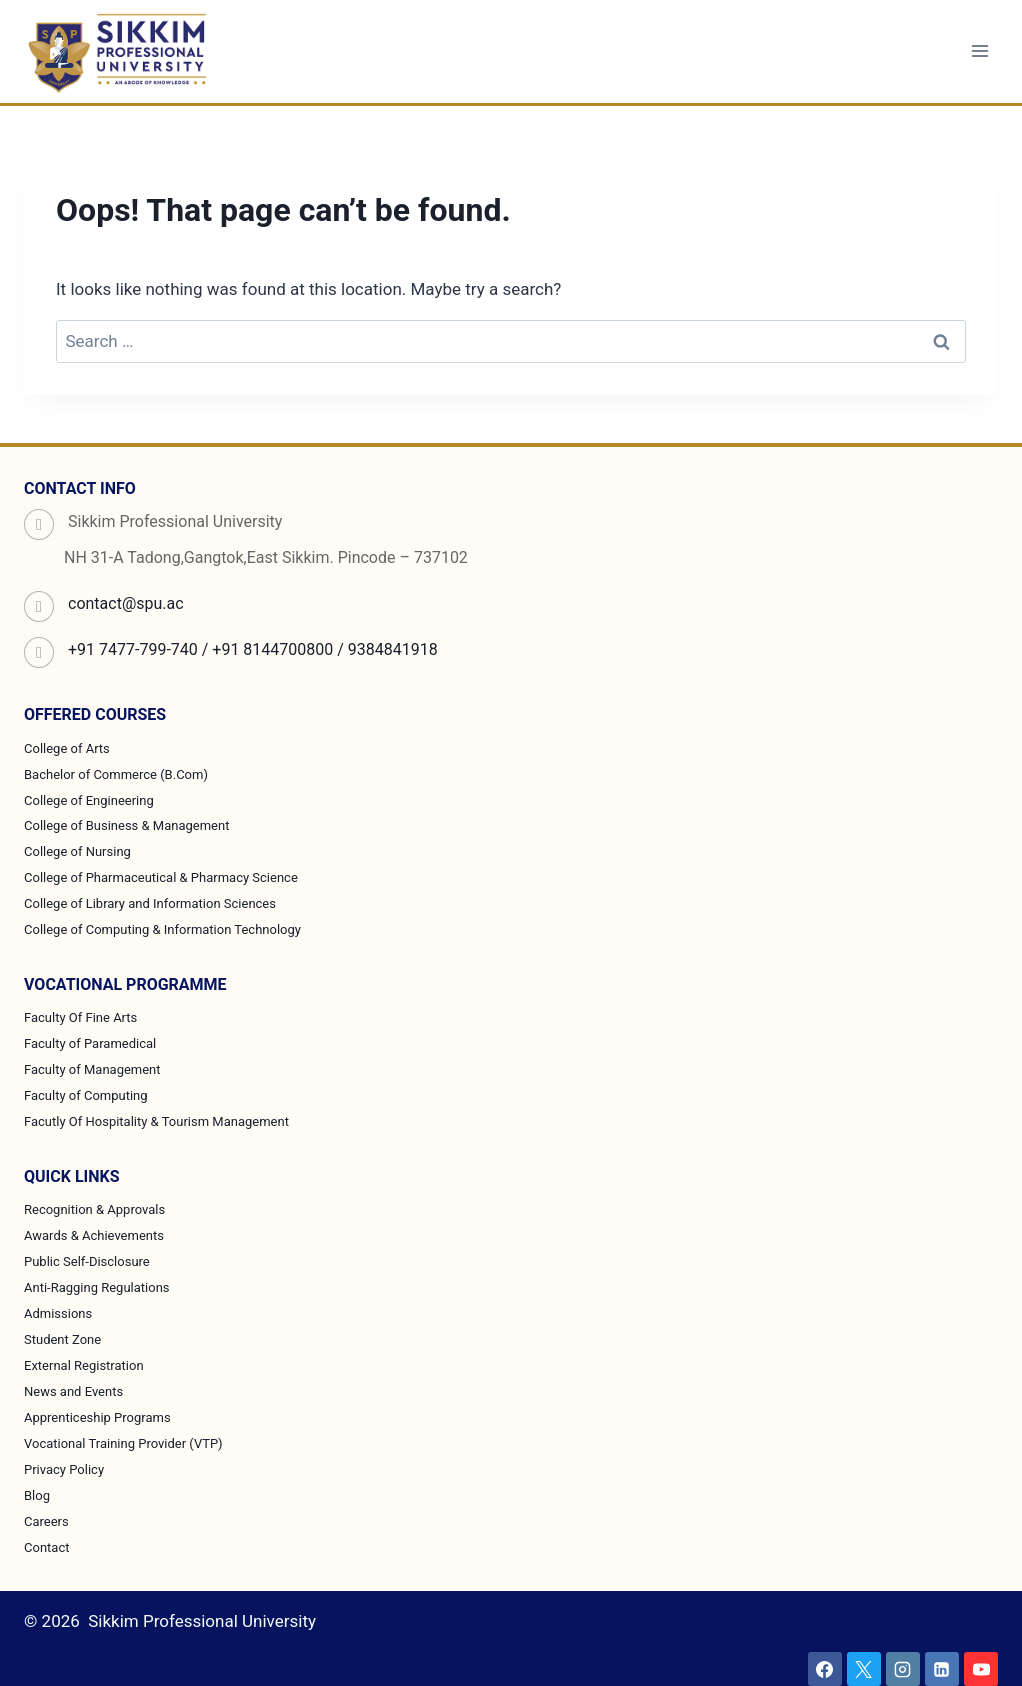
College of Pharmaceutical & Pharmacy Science (161, 877)
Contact (46, 1547)
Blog (37, 1495)
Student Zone (62, 1339)
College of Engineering (89, 800)
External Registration (84, 1365)
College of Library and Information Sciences (150, 903)
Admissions (58, 1313)
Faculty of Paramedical (90, 1043)
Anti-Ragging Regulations (97, 1287)
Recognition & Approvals (94, 1209)
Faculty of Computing (86, 1095)
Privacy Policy (64, 1469)
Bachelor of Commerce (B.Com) (116, 774)
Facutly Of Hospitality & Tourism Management (156, 1121)
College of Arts (67, 748)
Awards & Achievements (94, 1235)
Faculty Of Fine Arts (80, 1017)
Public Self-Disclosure (87, 1261)
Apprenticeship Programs (97, 1417)
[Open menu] (979, 51)
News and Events (73, 1391)
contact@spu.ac (126, 603)
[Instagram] (903, 1669)
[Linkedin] (942, 1669)
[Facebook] (825, 1669)
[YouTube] (981, 1669)
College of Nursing (77, 851)
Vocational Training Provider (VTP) (123, 1443)
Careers (46, 1521)
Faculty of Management (92, 1069)
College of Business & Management (126, 825)
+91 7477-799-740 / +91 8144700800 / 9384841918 (253, 649)
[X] (864, 1669)
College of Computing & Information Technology (162, 929)
